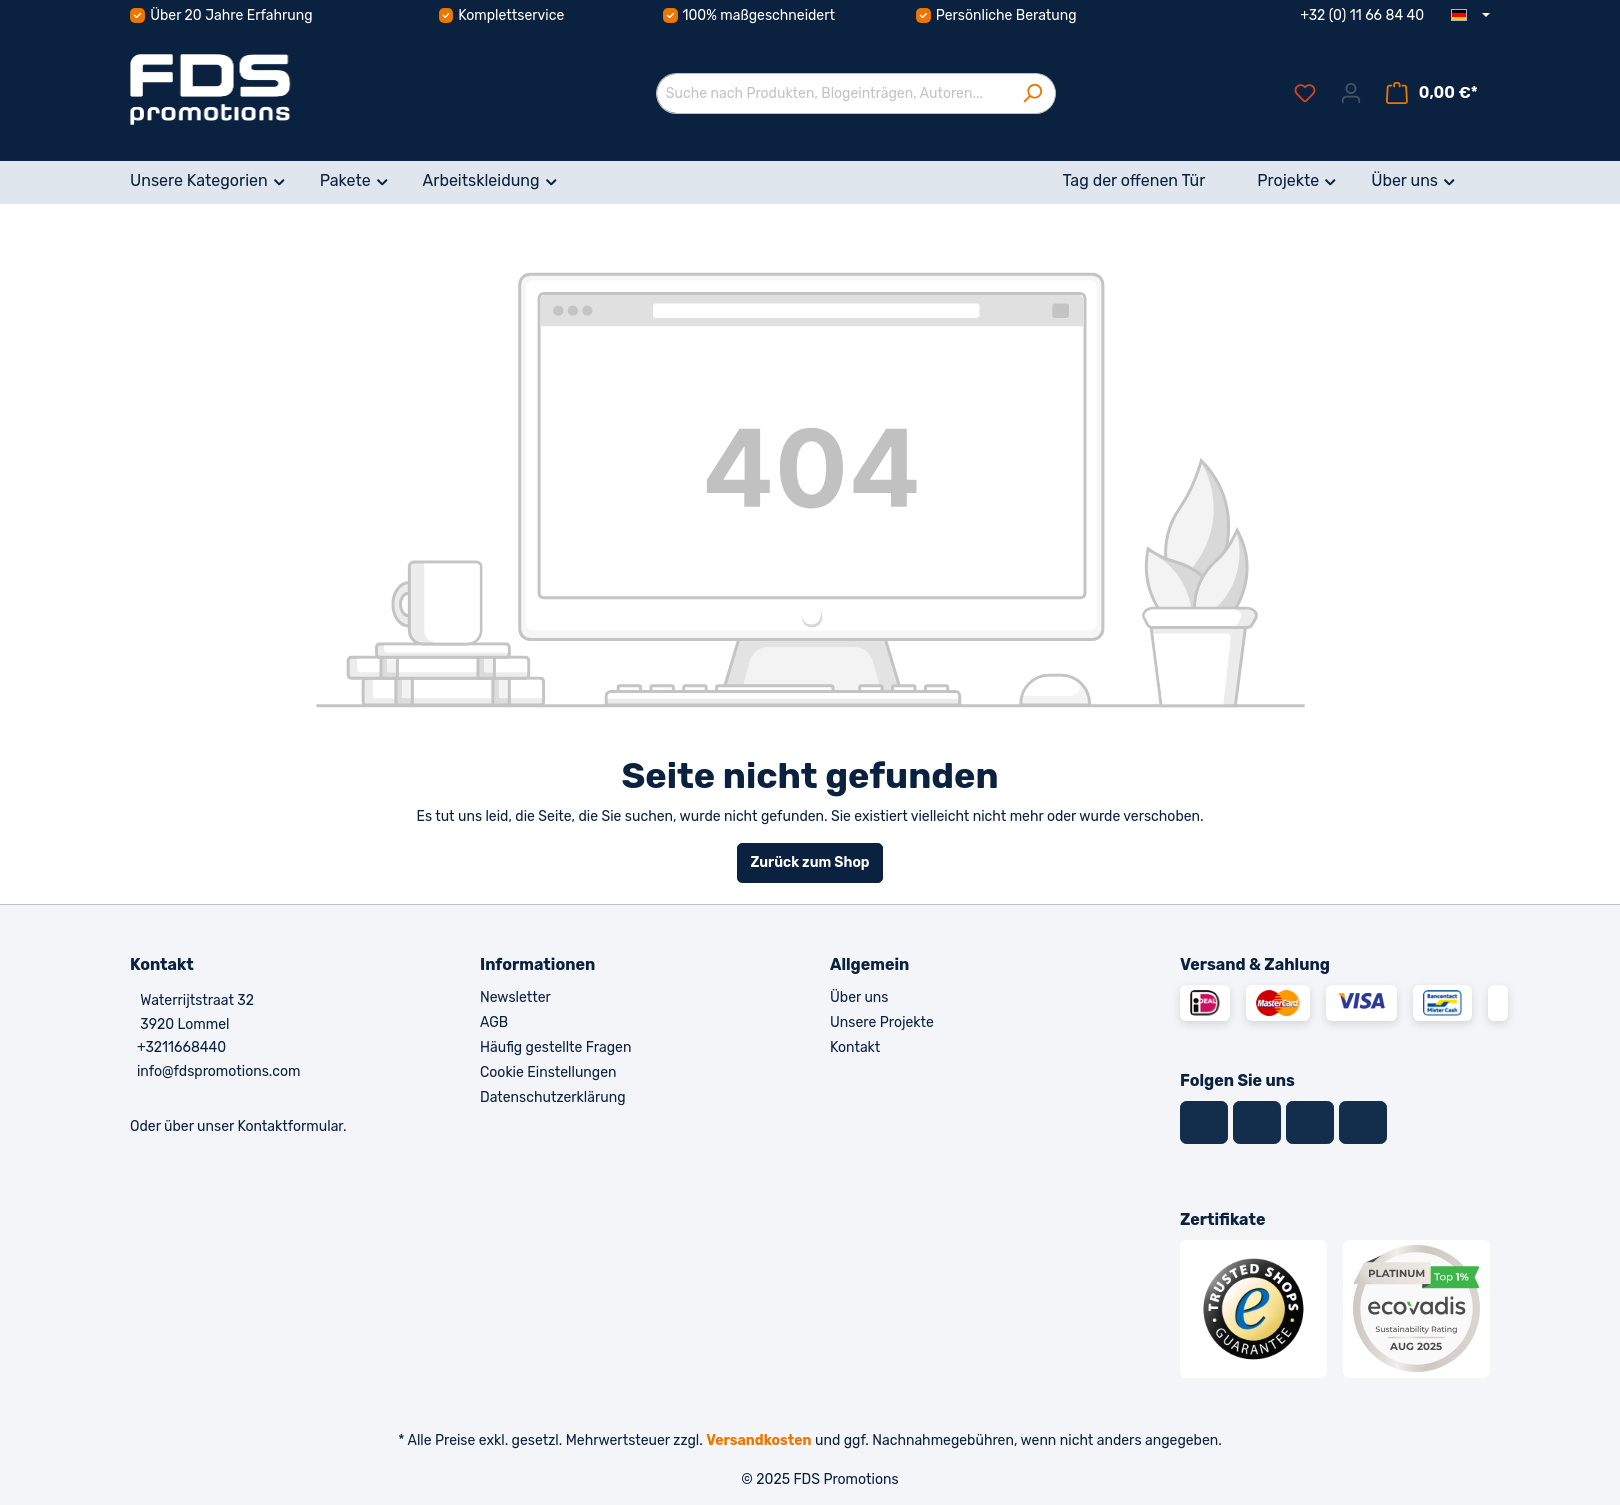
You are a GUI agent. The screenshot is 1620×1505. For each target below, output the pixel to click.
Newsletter (515, 997)
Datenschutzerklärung (553, 1097)
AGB (494, 1022)
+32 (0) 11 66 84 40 (1362, 15)
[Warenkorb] (1432, 93)
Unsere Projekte (882, 1022)
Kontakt (855, 1047)
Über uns (859, 997)
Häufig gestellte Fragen (555, 1047)
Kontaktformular (290, 1126)
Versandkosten (758, 1440)
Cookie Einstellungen (548, 1072)
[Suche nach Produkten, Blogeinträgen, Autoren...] (833, 93)
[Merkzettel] (1305, 93)
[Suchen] (1032, 93)
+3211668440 (181, 1047)
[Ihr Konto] (1351, 93)
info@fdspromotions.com (219, 1071)
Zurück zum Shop (809, 862)
